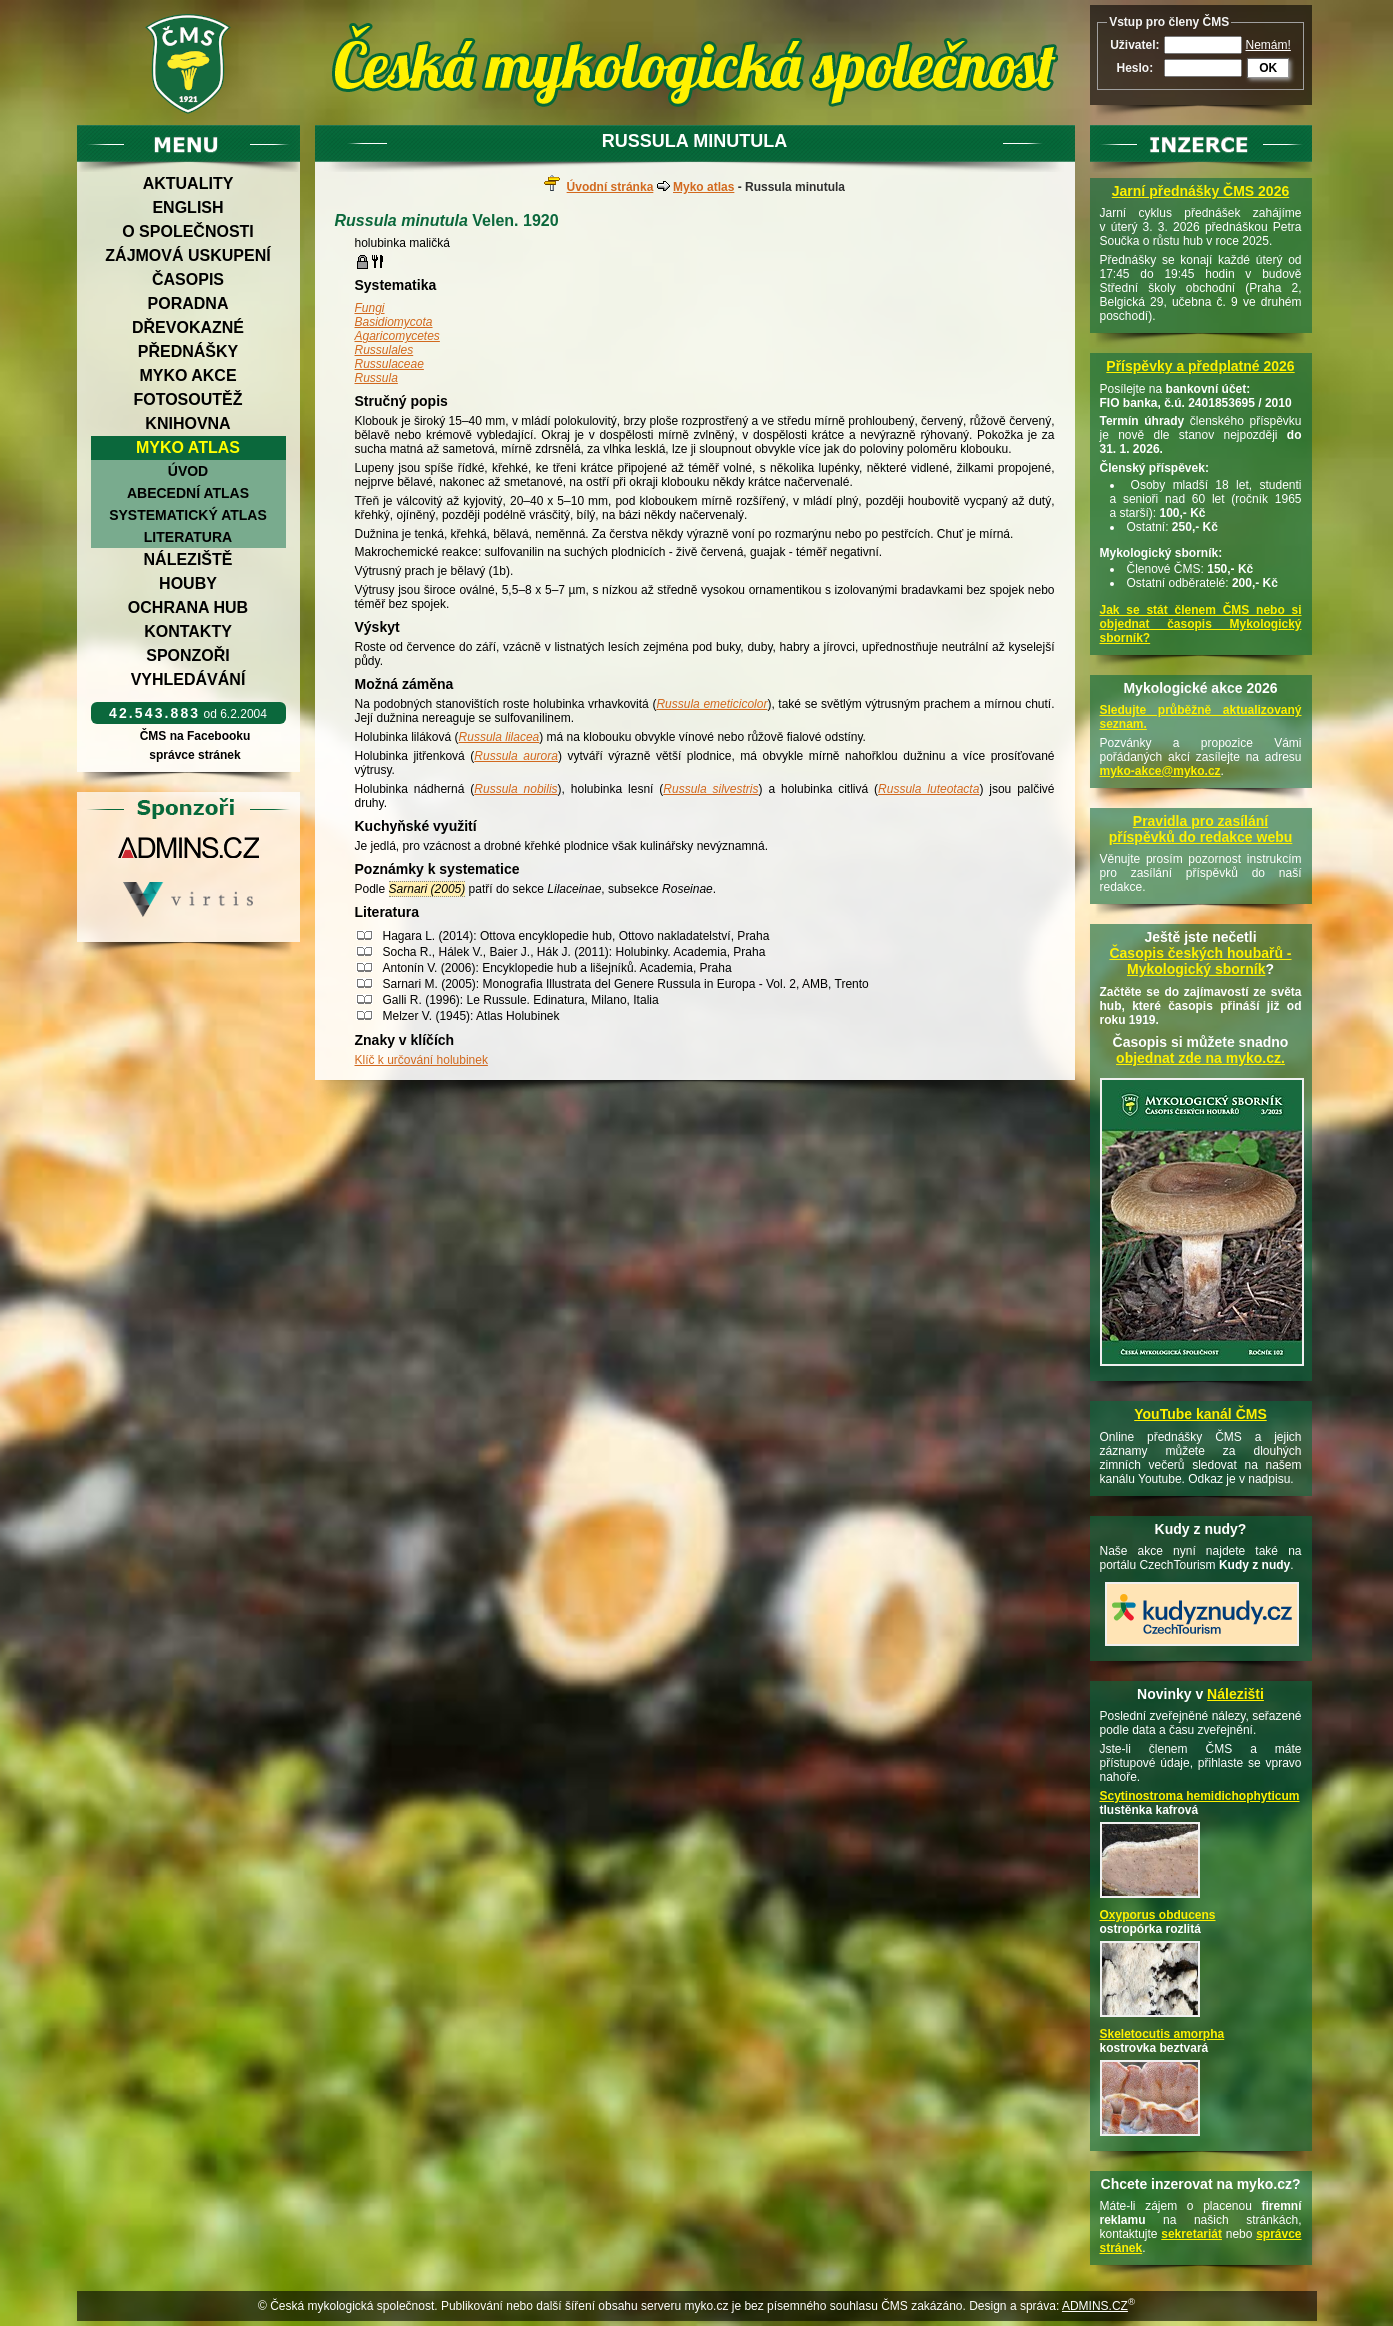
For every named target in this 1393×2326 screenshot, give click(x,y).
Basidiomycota (394, 322)
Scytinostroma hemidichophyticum (1200, 1796)
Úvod (188, 471)
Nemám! (1268, 45)
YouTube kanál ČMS (1200, 1414)
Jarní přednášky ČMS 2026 (1200, 191)
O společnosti (188, 231)
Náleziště (188, 559)
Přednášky (188, 351)
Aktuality (188, 183)
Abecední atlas (188, 493)
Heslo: (1134, 68)
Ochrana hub (188, 607)
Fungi (370, 308)
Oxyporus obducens (1158, 1915)
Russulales (384, 350)
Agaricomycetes (397, 336)
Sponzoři (188, 655)
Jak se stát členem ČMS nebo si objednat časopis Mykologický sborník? (1201, 624)
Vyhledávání (188, 679)
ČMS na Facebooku (194, 736)
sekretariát (1191, 2234)
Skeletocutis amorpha (1162, 2034)
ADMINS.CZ (1095, 2306)
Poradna (188, 303)
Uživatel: (1134, 45)
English (187, 207)
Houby (188, 583)
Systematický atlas (188, 515)
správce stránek (195, 755)
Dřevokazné (188, 327)
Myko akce (187, 375)
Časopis (188, 279)
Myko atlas (188, 447)
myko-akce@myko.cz (1160, 771)
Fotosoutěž (187, 399)
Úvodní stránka (610, 187)
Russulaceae (389, 364)
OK (1268, 68)
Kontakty (188, 631)
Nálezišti (1235, 1694)
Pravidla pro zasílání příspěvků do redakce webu (1201, 829)
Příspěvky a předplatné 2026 (1200, 366)
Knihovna (187, 423)
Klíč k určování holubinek (421, 1060)
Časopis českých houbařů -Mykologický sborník (1200, 961)
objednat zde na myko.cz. (1200, 1058)
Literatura (188, 537)
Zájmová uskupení (187, 255)
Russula (376, 378)
